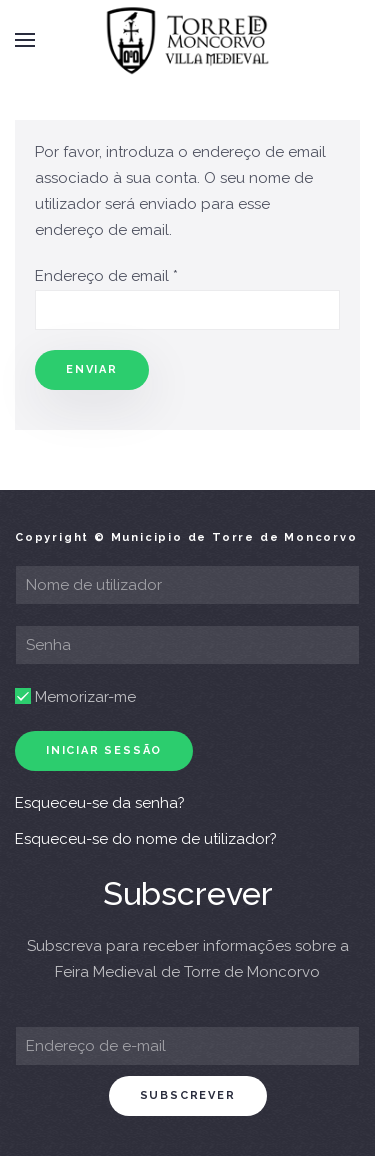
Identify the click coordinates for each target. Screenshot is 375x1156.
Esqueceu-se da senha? (100, 803)
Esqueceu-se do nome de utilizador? (146, 839)
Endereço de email (106, 276)
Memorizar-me (75, 697)
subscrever (188, 1095)
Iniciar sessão (104, 750)
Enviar (92, 369)
